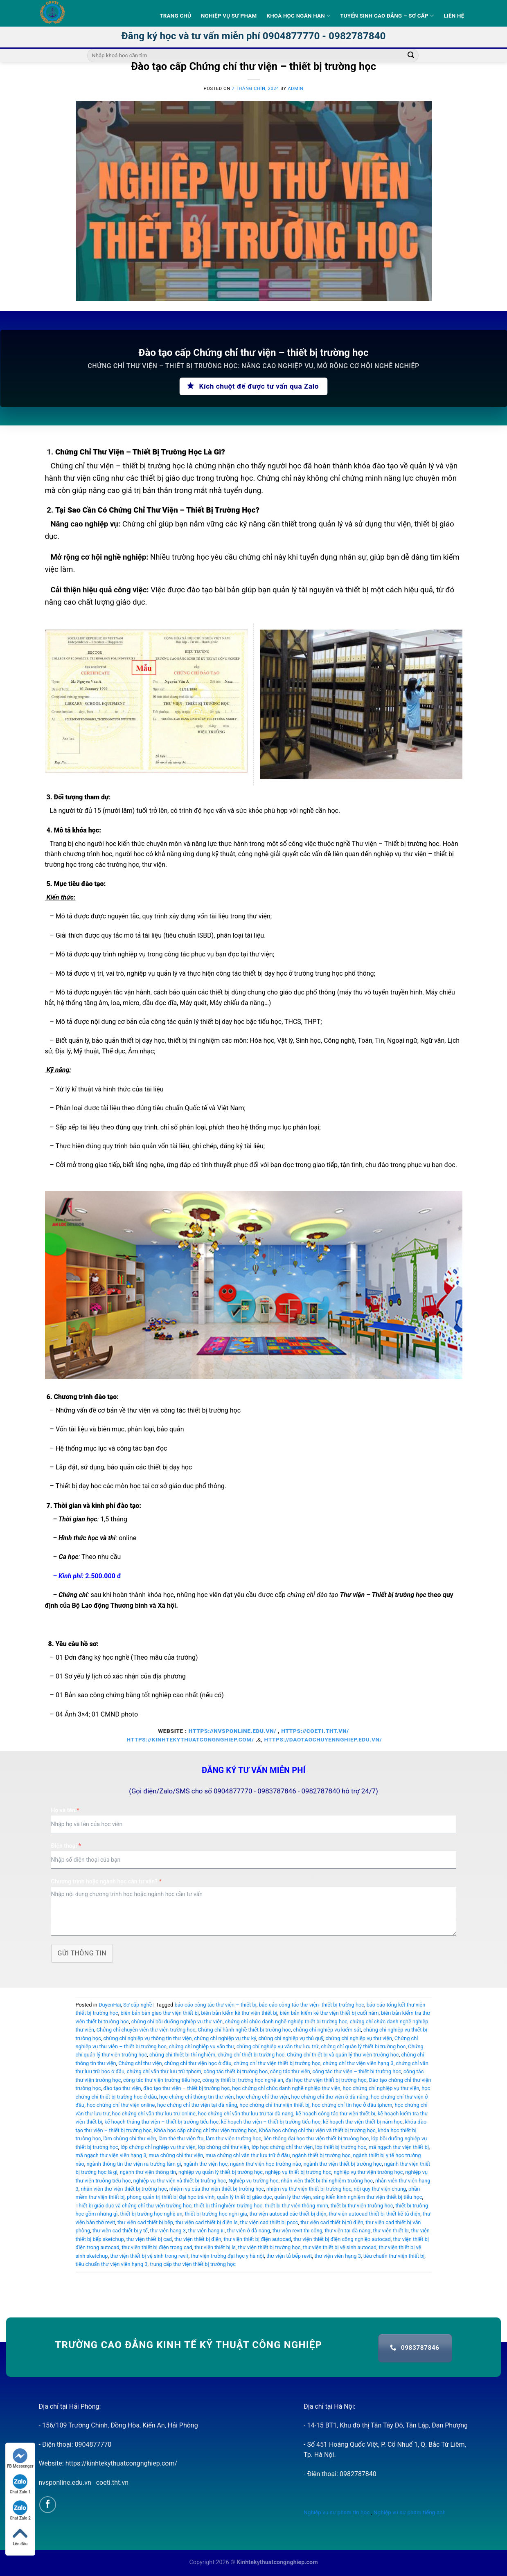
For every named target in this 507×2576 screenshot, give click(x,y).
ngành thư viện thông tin (148, 2172)
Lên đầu (20, 2536)
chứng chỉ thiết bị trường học (251, 2055)
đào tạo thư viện (122, 2088)
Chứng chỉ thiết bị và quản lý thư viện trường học (343, 2055)
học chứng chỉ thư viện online (121, 2105)
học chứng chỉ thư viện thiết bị (274, 2105)
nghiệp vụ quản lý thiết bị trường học (220, 2172)
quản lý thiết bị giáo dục (244, 2197)
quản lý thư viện (292, 2197)
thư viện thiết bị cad (149, 2239)
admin (295, 88)
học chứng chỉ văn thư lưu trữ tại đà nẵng (245, 2113)
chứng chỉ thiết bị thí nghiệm (182, 2055)
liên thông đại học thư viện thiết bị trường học (316, 2138)
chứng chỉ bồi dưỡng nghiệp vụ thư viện (177, 2021)
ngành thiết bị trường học (321, 2155)
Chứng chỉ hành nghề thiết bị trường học (244, 2030)
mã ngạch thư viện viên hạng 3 (111, 2155)
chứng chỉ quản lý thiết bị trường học (363, 2046)
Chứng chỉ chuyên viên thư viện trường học (146, 2030)
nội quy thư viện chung (380, 2189)
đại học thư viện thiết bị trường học (326, 2080)
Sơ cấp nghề (137, 2005)
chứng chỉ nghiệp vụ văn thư (201, 2046)
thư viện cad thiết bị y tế (120, 2230)
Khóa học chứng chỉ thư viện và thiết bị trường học (317, 2130)
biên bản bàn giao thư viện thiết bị (159, 2013)
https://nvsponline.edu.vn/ (232, 1731)
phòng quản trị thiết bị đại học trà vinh (170, 2197)
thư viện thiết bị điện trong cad (157, 2247)
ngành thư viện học (205, 2164)
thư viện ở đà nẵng (248, 2230)
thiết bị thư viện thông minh (296, 2206)
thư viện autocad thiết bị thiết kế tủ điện (374, 2214)
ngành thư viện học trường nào (265, 2164)
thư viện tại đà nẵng (347, 2230)
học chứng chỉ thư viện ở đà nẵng (330, 2097)
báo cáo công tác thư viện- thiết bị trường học (311, 2005)
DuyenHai (110, 2005)
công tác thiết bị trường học (236, 2071)
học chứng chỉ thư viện (262, 2097)
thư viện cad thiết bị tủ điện (331, 2222)
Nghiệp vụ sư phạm (229, 16)
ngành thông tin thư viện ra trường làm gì (134, 2164)
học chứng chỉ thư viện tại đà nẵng (197, 2105)
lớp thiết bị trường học (340, 2147)
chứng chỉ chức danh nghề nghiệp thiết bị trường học (286, 2021)
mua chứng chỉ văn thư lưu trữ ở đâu (247, 2155)
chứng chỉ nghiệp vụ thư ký (225, 2038)
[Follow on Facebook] (47, 2504)
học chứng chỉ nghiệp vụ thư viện (381, 2088)
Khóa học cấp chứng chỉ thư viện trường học (205, 2130)
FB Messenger (20, 2458)
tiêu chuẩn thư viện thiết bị (394, 2256)
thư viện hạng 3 (168, 2230)
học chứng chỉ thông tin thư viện (196, 2097)
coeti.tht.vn (112, 2482)
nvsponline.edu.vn (65, 2482)
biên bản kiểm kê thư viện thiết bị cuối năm (329, 2013)
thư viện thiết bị (390, 2230)
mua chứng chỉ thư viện (176, 2155)
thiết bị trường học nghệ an (151, 2214)
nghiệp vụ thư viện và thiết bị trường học (179, 2181)
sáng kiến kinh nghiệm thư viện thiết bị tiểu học (367, 2197)
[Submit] (411, 56)
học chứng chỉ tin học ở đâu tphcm (352, 2105)
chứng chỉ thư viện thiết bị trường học (277, 2063)
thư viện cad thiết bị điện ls (207, 2222)
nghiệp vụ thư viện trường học (368, 2172)
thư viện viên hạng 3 (337, 2256)
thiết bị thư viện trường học (362, 2206)
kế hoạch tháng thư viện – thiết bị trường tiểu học (161, 2122)
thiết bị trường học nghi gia (216, 2214)
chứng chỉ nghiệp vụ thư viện (358, 2038)
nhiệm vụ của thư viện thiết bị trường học (216, 2189)
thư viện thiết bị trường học (269, 2247)
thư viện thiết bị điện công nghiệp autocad (342, 2239)
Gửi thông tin (82, 1953)
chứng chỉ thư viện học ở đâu (197, 2063)
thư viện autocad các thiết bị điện (287, 2214)
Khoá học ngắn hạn (298, 16)
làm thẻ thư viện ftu (180, 2138)
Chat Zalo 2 (20, 2510)
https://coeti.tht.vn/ (315, 1731)
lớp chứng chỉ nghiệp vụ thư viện (157, 2147)
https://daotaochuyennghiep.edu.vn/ (323, 1739)
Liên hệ (454, 16)
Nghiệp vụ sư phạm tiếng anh (410, 2512)
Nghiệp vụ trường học (253, 2181)
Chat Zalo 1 (20, 2484)
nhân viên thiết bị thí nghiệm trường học (327, 2181)
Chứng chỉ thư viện (140, 2063)
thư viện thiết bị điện (197, 2239)
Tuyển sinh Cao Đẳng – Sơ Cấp (387, 16)
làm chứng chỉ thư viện (129, 2138)
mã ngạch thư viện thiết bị (399, 2147)
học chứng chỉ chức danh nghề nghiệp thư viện (286, 2088)
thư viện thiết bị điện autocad (257, 2239)
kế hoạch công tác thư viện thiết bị (335, 2113)
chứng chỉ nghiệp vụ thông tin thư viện (147, 2038)
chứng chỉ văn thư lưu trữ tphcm (164, 2071)
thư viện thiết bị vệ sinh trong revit (149, 2256)
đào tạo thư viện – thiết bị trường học (186, 2088)
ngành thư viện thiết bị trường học (343, 2164)
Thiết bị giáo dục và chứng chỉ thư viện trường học (134, 2206)
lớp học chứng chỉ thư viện (282, 2147)
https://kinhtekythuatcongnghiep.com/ (190, 1739)
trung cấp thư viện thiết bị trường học (193, 2264)
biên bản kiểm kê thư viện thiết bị (239, 2013)
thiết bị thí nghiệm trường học (228, 2206)
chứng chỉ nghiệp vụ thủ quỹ (290, 2038)
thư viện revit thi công (297, 2230)
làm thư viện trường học (233, 2138)
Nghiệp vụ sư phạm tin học (337, 2512)
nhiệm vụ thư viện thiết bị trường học (309, 2189)
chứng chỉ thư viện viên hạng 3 (358, 2063)
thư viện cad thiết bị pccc (269, 2222)
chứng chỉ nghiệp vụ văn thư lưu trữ (278, 2046)
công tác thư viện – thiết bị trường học (357, 2071)
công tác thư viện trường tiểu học (161, 2080)
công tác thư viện (290, 2071)
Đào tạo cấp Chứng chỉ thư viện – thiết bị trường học (253, 66)
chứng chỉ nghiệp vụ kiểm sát (327, 2030)
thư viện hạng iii (206, 2230)
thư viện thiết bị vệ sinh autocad (339, 2247)
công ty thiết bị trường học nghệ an (242, 2080)
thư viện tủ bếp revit (289, 2256)
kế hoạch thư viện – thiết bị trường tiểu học (270, 2122)
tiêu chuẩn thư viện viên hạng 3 (112, 2264)
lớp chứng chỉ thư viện (223, 2147)
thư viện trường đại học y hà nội (227, 2256)
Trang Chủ (175, 16)
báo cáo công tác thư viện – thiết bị (215, 2005)
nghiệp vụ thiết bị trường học (298, 2172)
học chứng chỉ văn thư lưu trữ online (154, 2113)
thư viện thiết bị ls (215, 2247)
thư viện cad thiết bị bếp (145, 2222)
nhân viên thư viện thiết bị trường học (124, 2189)
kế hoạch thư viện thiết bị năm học (363, 2122)
